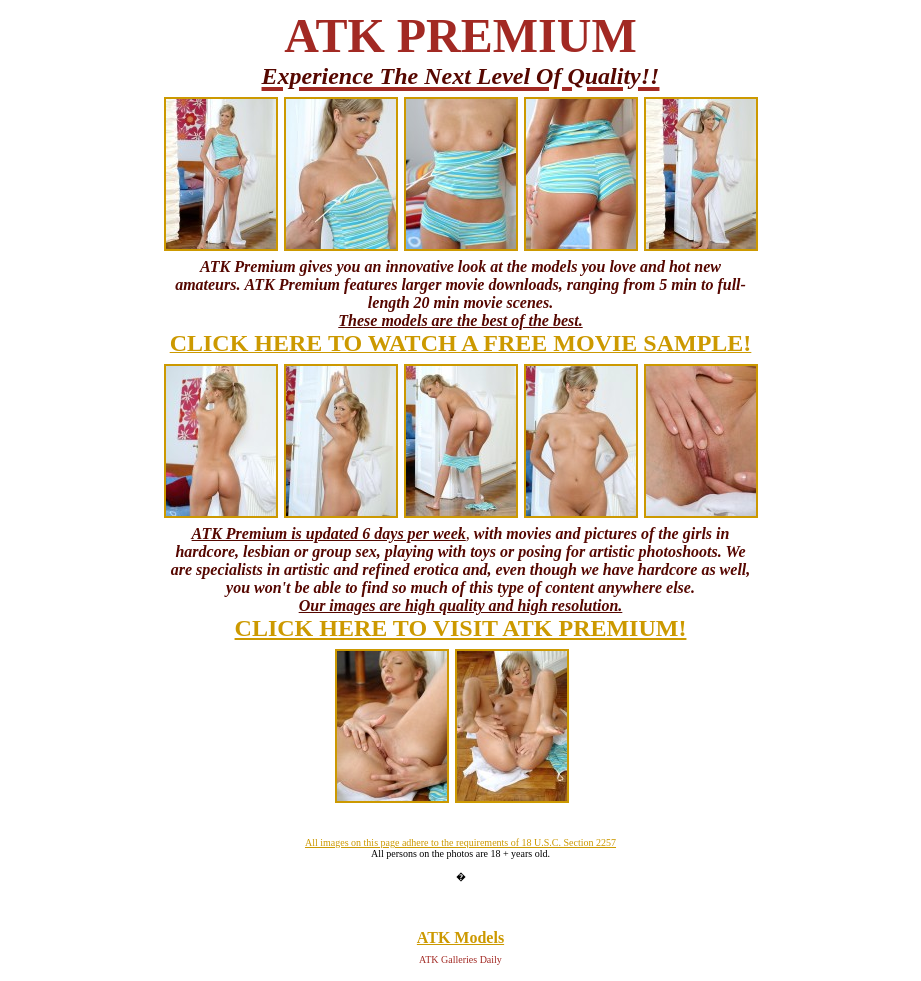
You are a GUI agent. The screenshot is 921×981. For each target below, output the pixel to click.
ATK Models (460, 937)
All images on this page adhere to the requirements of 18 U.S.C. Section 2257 (460, 842)
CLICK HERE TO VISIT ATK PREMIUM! (461, 628)
